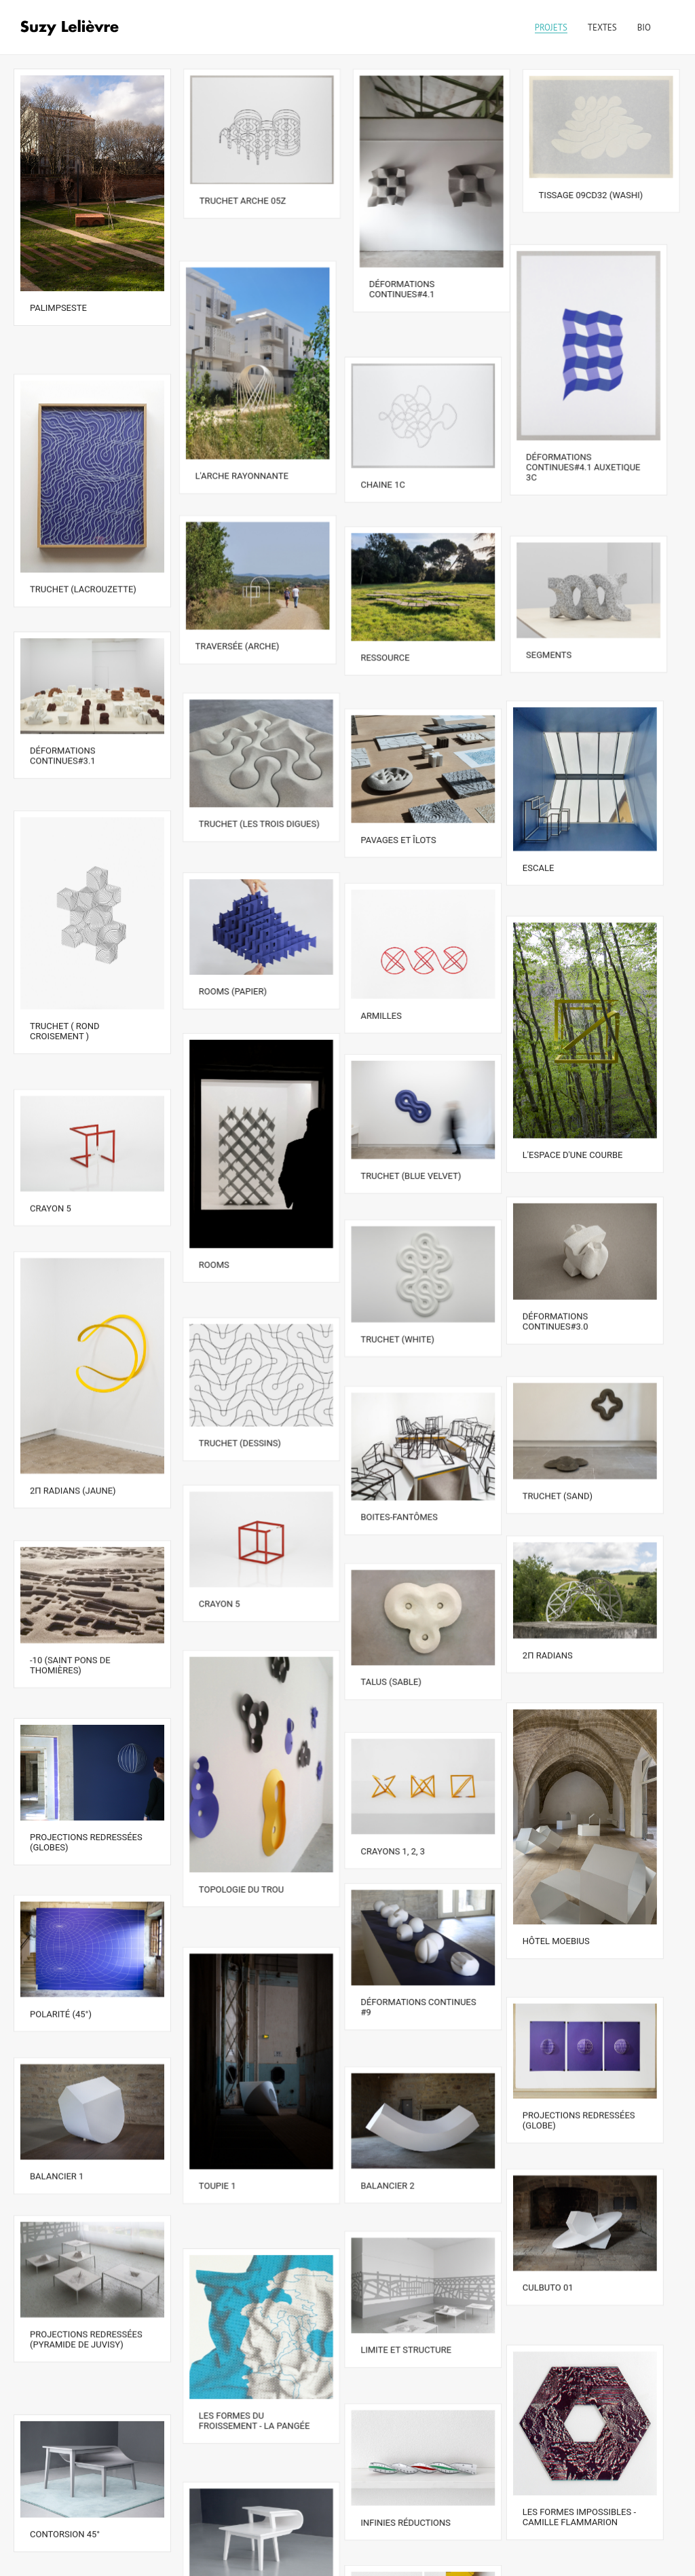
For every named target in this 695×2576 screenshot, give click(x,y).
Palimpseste (58, 307)
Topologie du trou (242, 1760)
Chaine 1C (391, 452)
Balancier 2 (396, 2018)
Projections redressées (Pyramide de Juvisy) (86, 2169)
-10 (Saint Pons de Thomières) (70, 1545)
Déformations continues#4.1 (402, 288)
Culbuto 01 (564, 2119)
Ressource (393, 614)
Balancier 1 (56, 2013)
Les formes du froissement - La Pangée (255, 2233)
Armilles (390, 940)
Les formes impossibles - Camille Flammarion (595, 2323)
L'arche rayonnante (246, 446)
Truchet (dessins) (241, 1339)
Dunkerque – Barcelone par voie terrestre (424, 2475)
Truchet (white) (406, 1243)
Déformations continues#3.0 (572, 1232)
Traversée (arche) (242, 608)
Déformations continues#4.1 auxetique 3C (596, 447)
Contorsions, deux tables (598, 2479)
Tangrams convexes (246, 2540)
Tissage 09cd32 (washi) (591, 194)
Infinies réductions (414, 2319)
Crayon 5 (50, 1120)
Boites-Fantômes (408, 1405)
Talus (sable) (399, 1556)
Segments (561, 608)
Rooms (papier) (233, 921)
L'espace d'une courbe (589, 1077)
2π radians (564, 1539)
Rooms (215, 1183)
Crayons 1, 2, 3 (401, 1707)
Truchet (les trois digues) (260, 770)
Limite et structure (414, 2168)
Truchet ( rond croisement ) (65, 964)
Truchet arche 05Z (243, 200)
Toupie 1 (218, 2030)
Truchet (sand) (574, 1388)
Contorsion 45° (65, 2324)
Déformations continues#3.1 (63, 708)
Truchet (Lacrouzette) (83, 553)
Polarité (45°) (61, 1862)
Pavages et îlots (407, 776)
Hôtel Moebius (572, 1809)
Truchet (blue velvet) (419, 1092)
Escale (554, 807)
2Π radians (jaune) (73, 1390)
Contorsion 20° (234, 2389)
